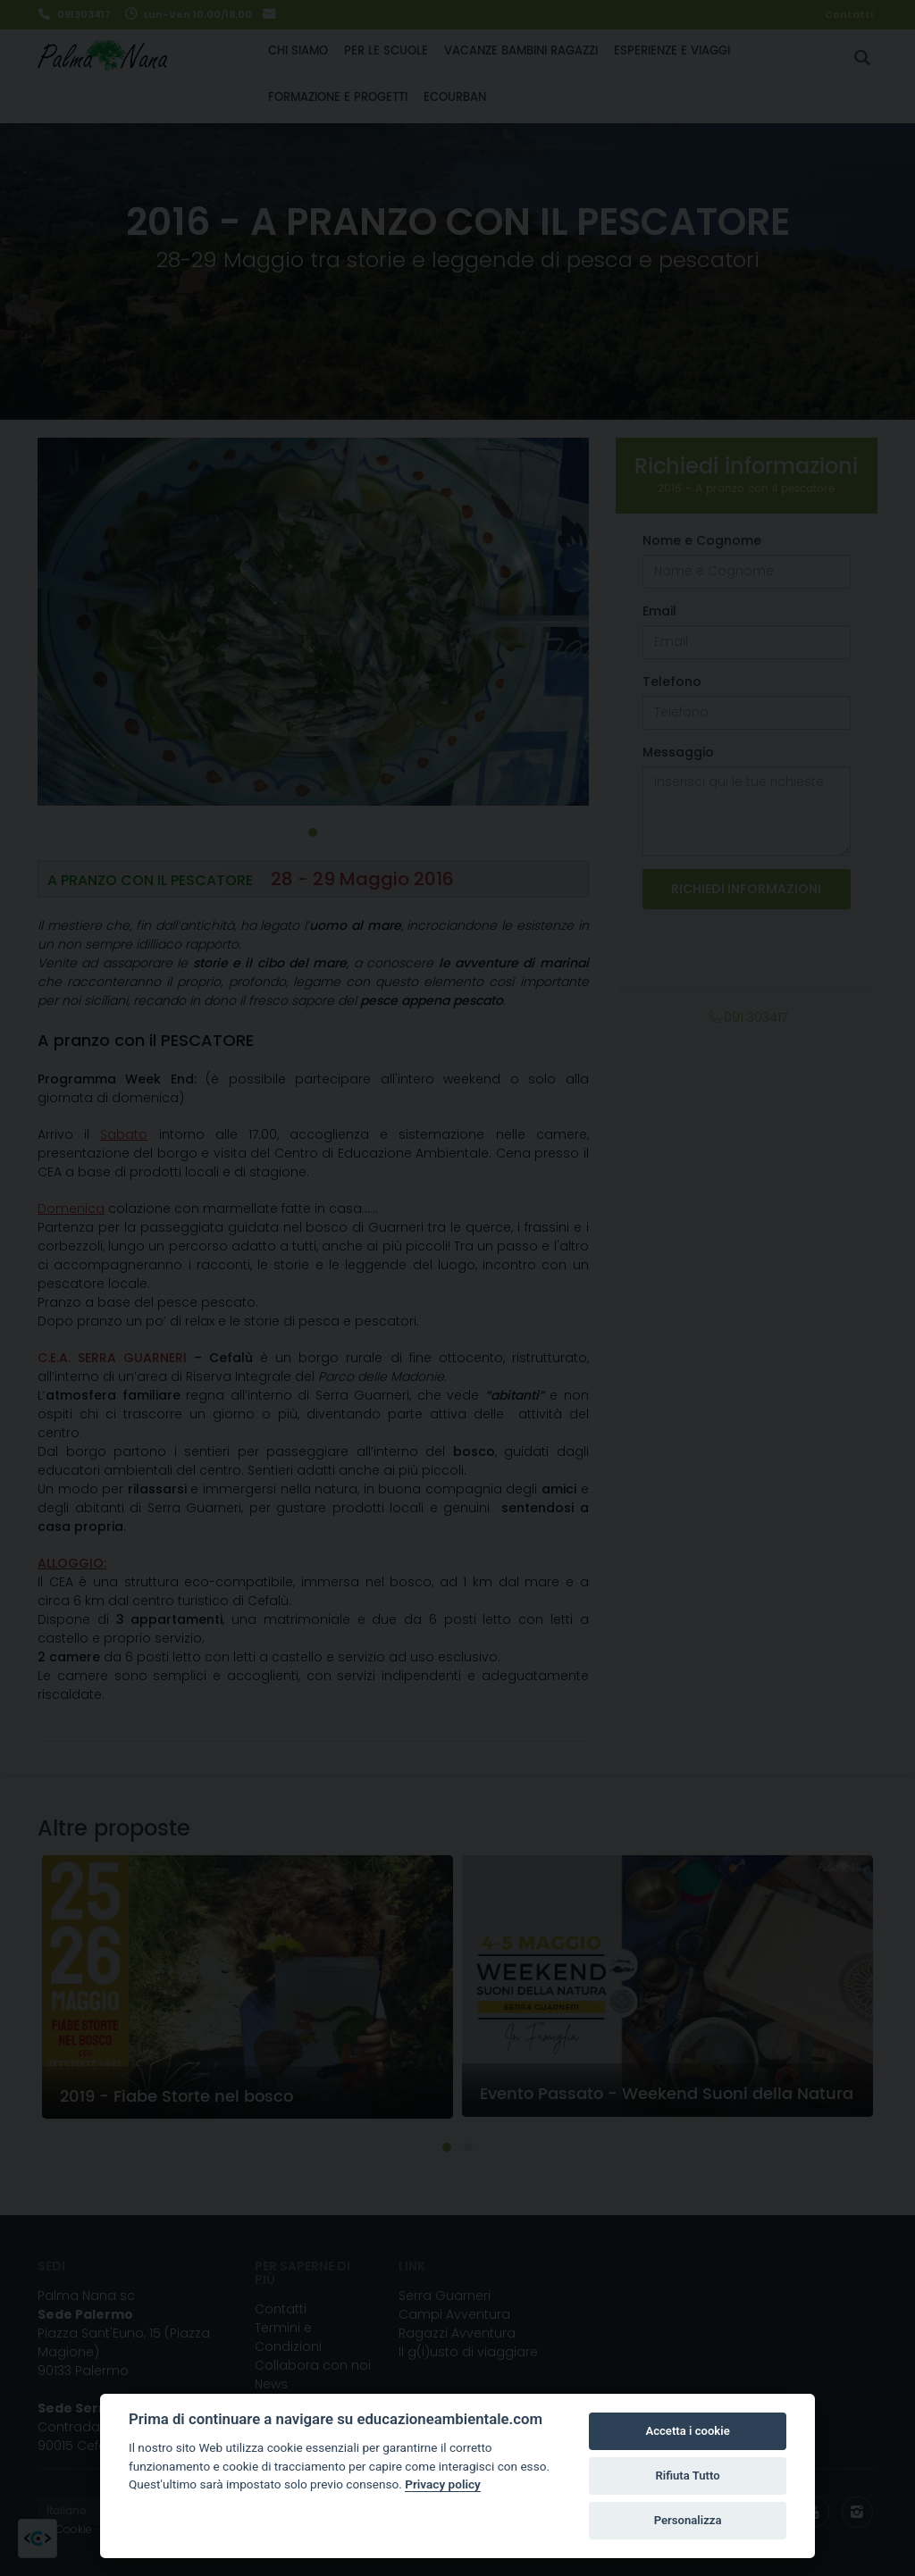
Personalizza (688, 2520)
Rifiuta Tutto (687, 2475)
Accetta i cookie (687, 2431)
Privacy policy (443, 2484)
